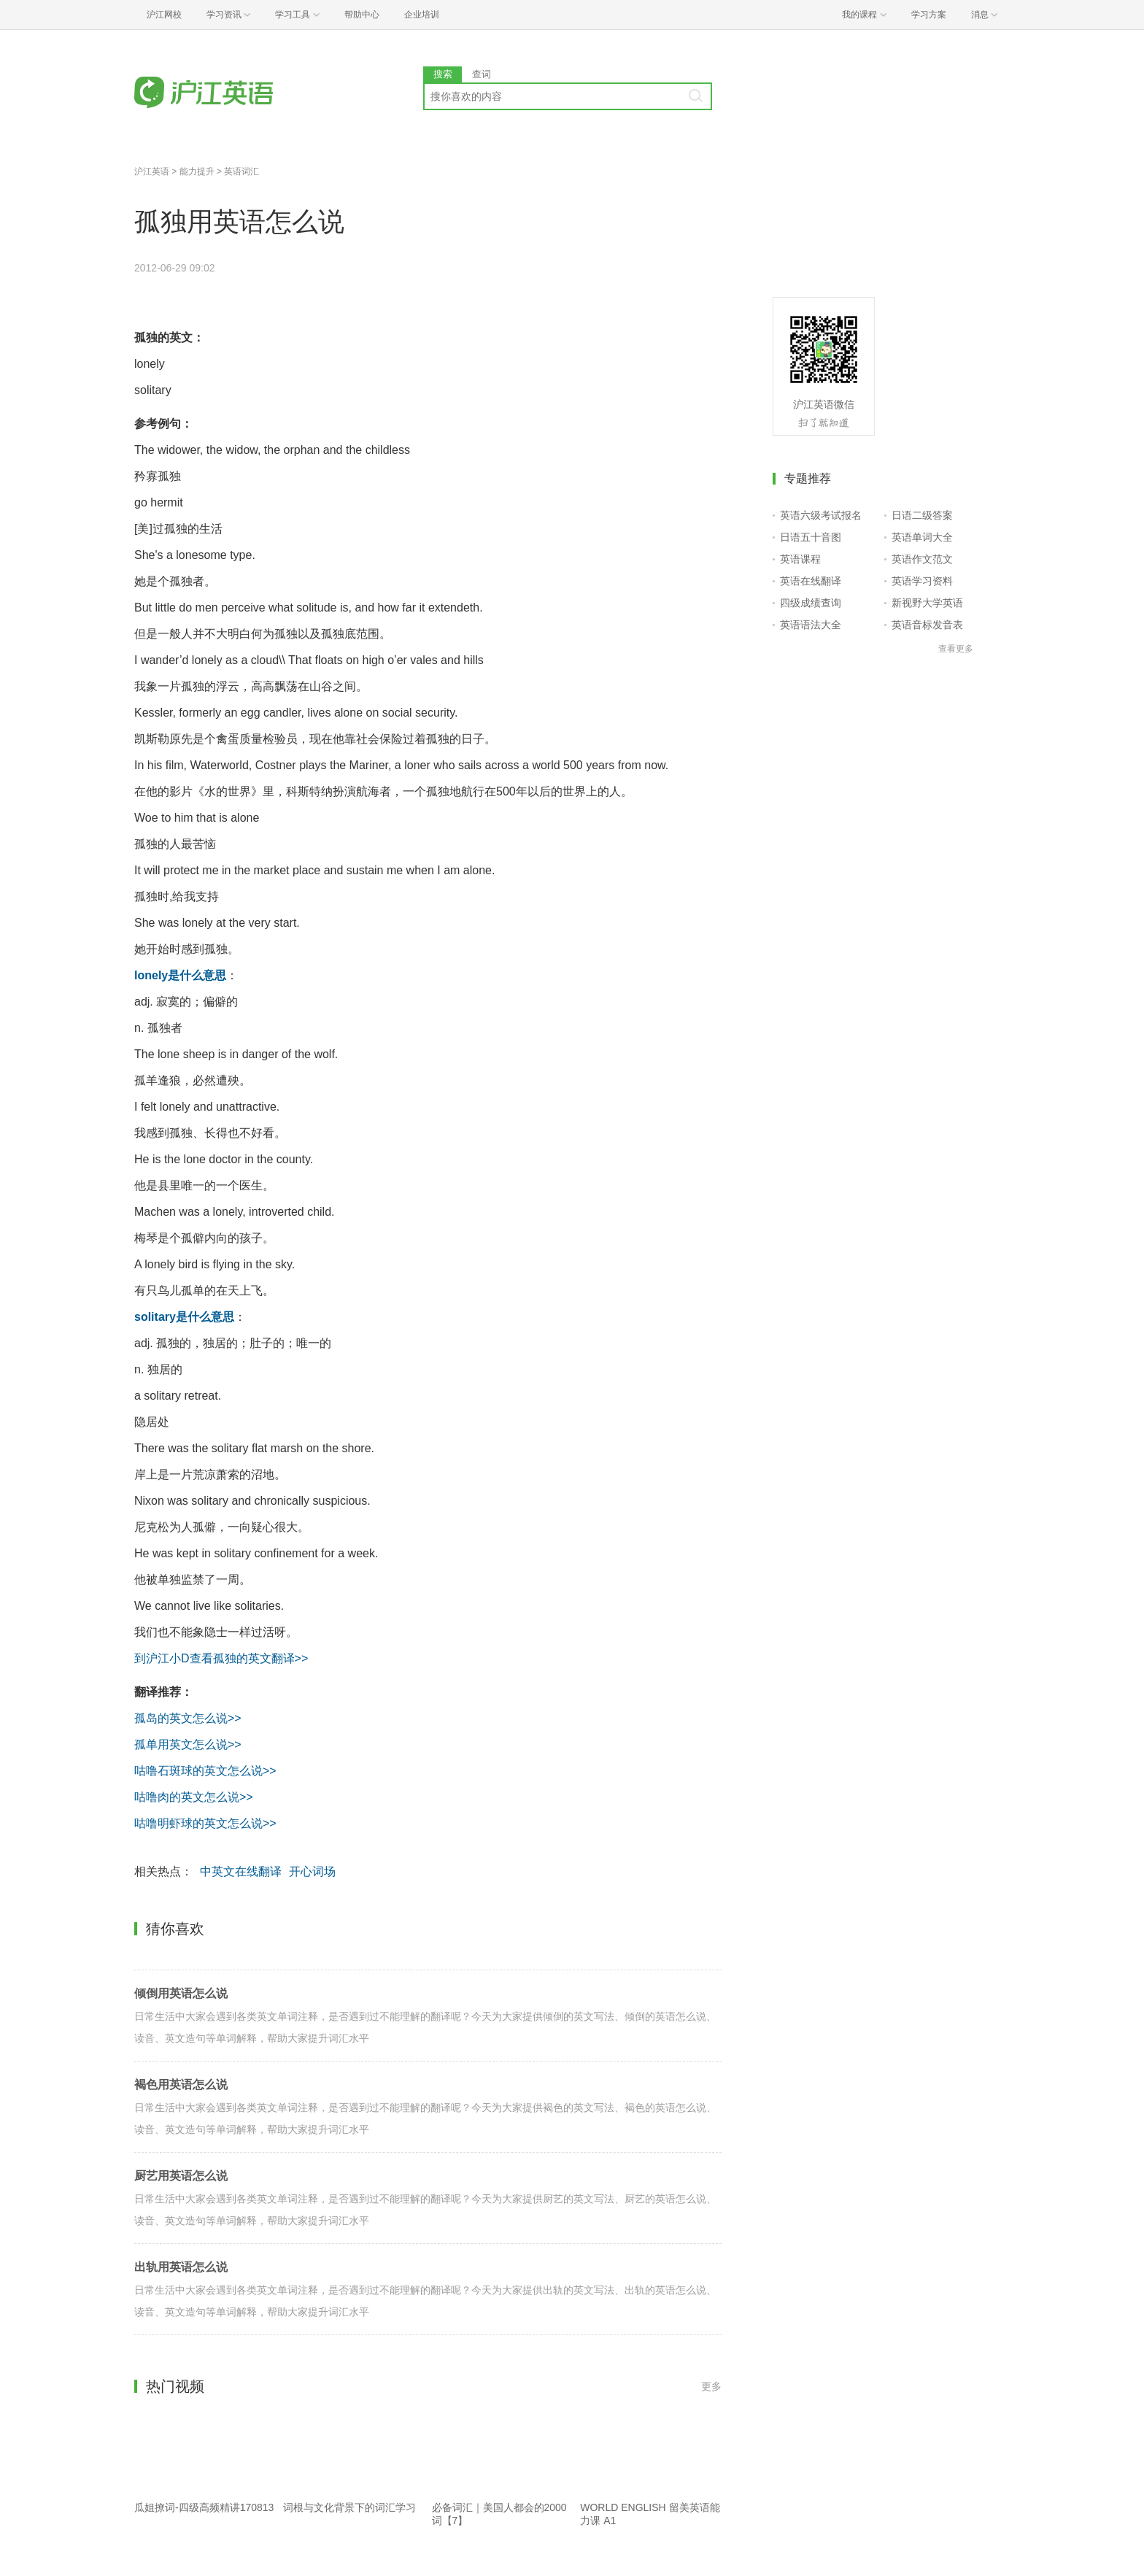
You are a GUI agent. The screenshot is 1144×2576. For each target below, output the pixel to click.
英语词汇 (241, 171)
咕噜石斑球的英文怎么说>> (205, 1771)
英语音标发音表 (927, 624)
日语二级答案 (922, 515)
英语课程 (800, 559)
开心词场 (312, 1871)
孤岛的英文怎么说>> (187, 1718)
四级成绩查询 (810, 603)
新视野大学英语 (927, 603)
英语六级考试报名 (821, 515)
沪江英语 (151, 171)
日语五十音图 (810, 537)
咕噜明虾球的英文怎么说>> (205, 1823)
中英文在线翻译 (241, 1871)
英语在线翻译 (810, 581)
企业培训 (421, 14)
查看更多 (955, 649)
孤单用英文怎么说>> (187, 1744)
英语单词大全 (922, 537)
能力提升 (196, 171)
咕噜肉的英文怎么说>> (193, 1797)
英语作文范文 (922, 559)
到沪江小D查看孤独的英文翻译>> (221, 1658)
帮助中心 (361, 14)
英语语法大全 (810, 624)
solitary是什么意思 (184, 1317)
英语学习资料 (922, 581)
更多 (711, 2386)
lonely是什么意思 (180, 975)
